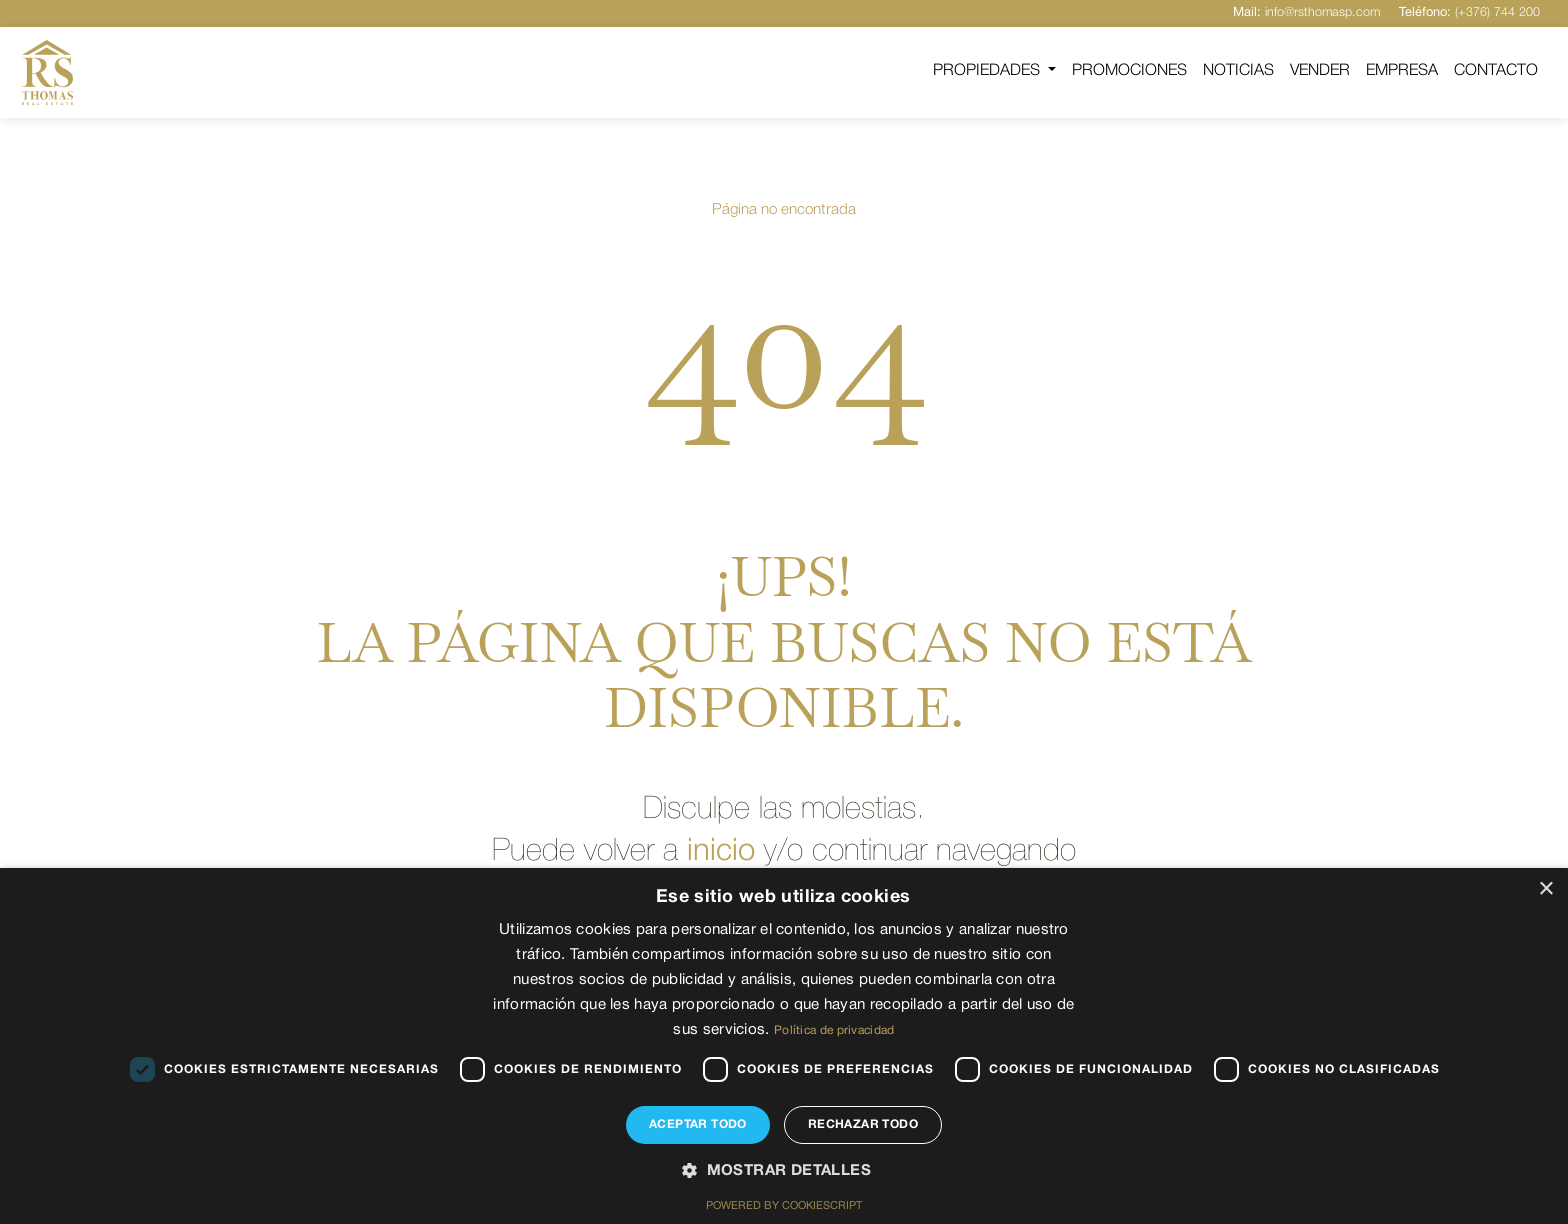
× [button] (1545, 889)
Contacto (1496, 71)
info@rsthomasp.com (1304, 12)
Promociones (1129, 71)
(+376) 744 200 (1469, 12)
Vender (1320, 71)
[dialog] (784, 1046)
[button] (784, 1172)
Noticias (1238, 71)
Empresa (1402, 71)
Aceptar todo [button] (698, 1124)
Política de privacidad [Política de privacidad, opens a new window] (834, 1030)
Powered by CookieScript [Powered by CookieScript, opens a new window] (784, 1207)
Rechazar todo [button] (863, 1124)
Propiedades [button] (988, 71)
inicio (719, 867)
